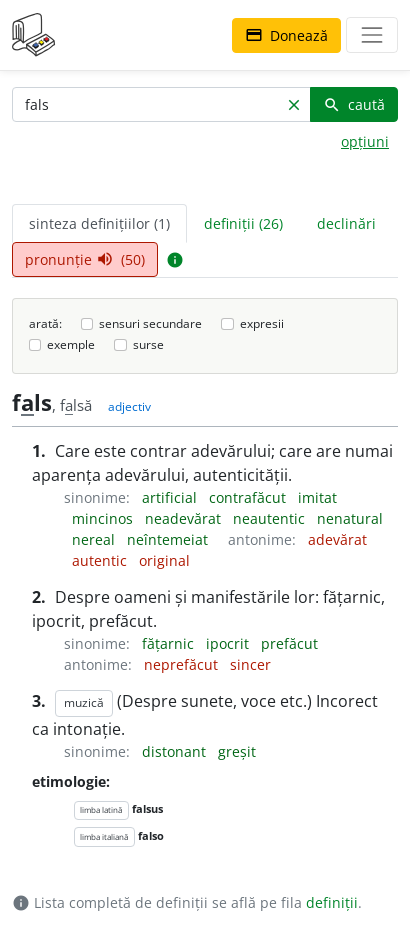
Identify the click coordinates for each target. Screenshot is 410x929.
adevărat (337, 539)
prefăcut (289, 643)
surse (148, 344)
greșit (237, 751)
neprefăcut (183, 664)
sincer (250, 664)
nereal (95, 539)
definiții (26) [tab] (243, 223)
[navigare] (372, 35)
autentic (101, 560)
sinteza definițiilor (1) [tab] (99, 223)
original (164, 560)
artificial (171, 497)
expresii (262, 323)
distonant (176, 751)
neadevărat (185, 518)
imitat (317, 497)
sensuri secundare (150, 323)
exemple (71, 344)
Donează (286, 35)
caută (354, 104)
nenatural (350, 518)
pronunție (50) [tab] (85, 259)
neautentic (271, 518)
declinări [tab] (346, 223)
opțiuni (365, 141)
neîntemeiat (169, 539)
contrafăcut (249, 497)
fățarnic (170, 643)
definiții (332, 902)
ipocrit (229, 643)
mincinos (104, 518)
